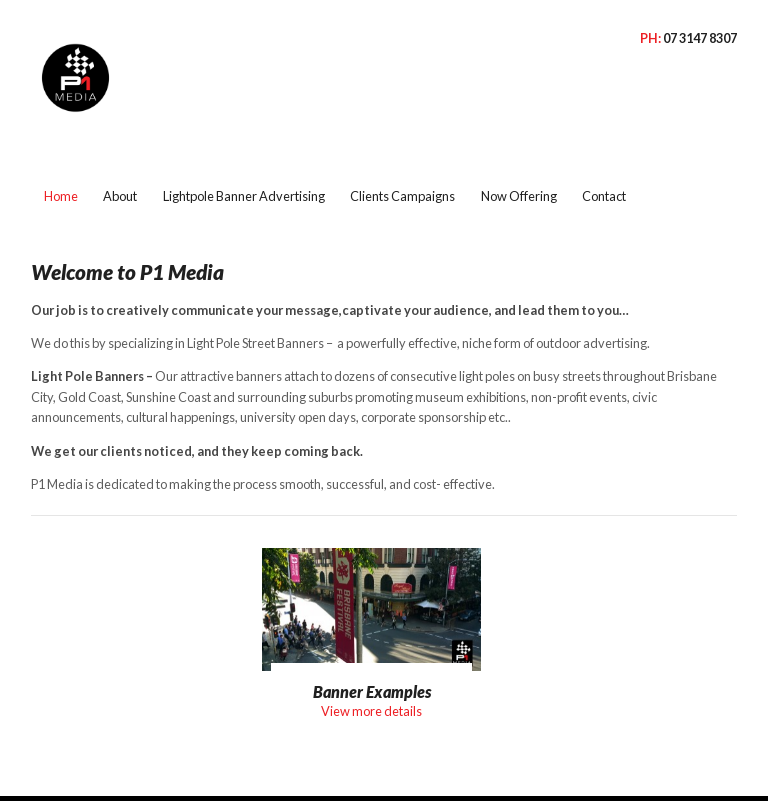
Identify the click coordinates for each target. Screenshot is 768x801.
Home (61, 153)
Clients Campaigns (402, 153)
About (120, 153)
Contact (604, 153)
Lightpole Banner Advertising (244, 153)
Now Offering (519, 153)
